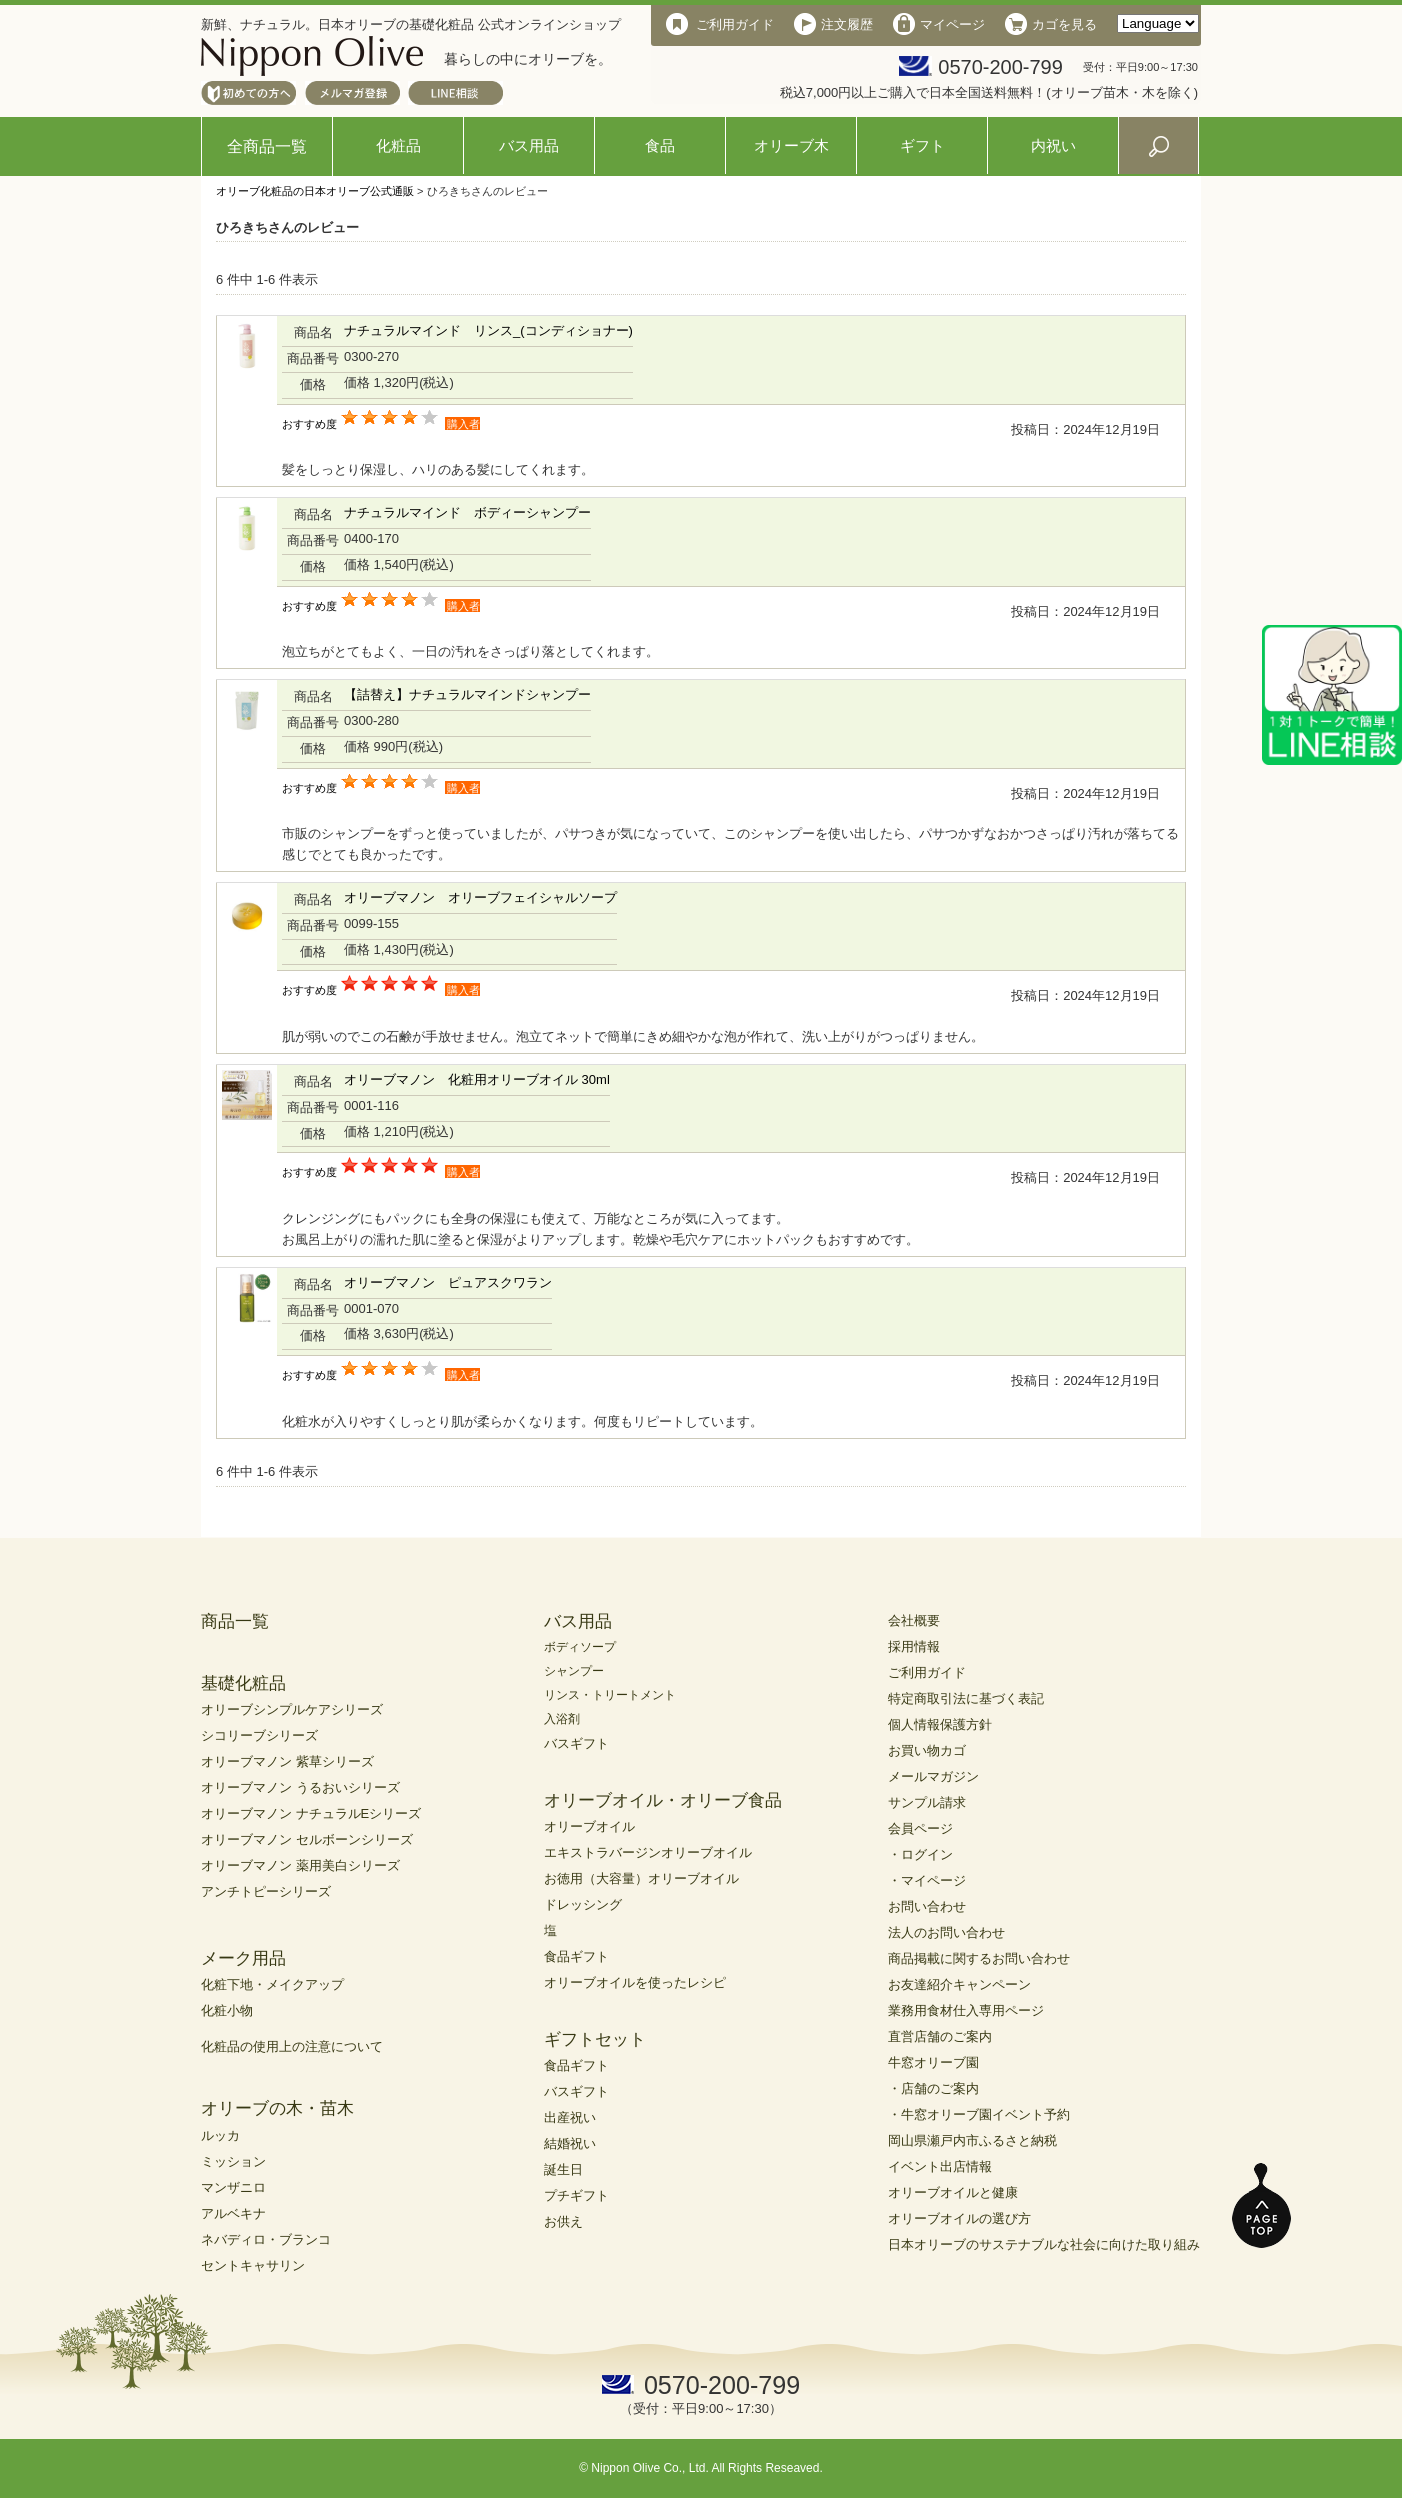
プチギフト (576, 2195)
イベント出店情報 (940, 2166)
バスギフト (576, 1743)
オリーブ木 (791, 145)
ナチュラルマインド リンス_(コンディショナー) (488, 330)
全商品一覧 (267, 146)
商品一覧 (235, 1621)
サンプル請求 (927, 1802)
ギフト (922, 145)
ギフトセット (595, 2039)
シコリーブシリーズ (259, 1735)
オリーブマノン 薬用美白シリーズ (300, 1865)
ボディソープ (580, 1647)
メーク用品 (243, 1958)
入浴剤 (562, 1719)
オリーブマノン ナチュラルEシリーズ (311, 1813)
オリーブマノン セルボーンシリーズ (307, 1839)
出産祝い (570, 2117)
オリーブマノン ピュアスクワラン (448, 1282)
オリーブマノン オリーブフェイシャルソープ (480, 897)
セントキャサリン (253, 2265)
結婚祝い (570, 2143)
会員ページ (920, 1828)
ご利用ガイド (927, 1672)
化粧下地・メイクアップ (272, 1984)
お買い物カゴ (927, 1750)
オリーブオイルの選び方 (959, 2218)
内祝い (1053, 145)
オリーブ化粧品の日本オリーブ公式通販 (315, 191)
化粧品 (398, 145)
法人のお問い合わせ (946, 1932)
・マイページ (927, 1880)
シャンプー (574, 1671)
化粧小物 (227, 2010)
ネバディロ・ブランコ (266, 2239)
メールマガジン (933, 1776)
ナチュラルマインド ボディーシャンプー (467, 512)
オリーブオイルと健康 (953, 2192)
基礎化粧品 (243, 1683)
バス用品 (529, 145)
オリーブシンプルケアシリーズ (292, 1709)
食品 (660, 145)
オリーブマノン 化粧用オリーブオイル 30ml (477, 1079)
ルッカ (220, 2135)
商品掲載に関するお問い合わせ (979, 1958)
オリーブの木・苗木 (277, 2108)
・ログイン (920, 1854)
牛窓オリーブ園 (933, 2062)
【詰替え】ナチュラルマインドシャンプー (467, 694)
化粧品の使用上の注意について (292, 2046)
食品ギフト (576, 1956)
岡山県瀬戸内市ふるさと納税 (972, 2140)
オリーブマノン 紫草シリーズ (287, 1761)
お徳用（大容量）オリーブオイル (641, 1878)
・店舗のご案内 (933, 2088)
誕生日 (563, 2169)
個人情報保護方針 (940, 1724)
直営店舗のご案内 (940, 2036)
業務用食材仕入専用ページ (966, 2010)
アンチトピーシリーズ (266, 1891)
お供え (563, 2221)
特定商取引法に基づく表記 (966, 1698)
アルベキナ (233, 2213)
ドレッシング (583, 1904)
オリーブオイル (589, 1826)
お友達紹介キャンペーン (959, 1984)
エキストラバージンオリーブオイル (648, 1852)
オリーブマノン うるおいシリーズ (300, 1787)
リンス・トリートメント (610, 1695)
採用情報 (914, 1646)
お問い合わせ (927, 1906)
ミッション (233, 2161)
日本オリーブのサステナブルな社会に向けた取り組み (1044, 2244)
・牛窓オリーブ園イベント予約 (979, 2114)
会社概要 (914, 1620)
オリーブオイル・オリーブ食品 (663, 1800)
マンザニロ (233, 2187)
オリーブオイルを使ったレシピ (635, 1982)
